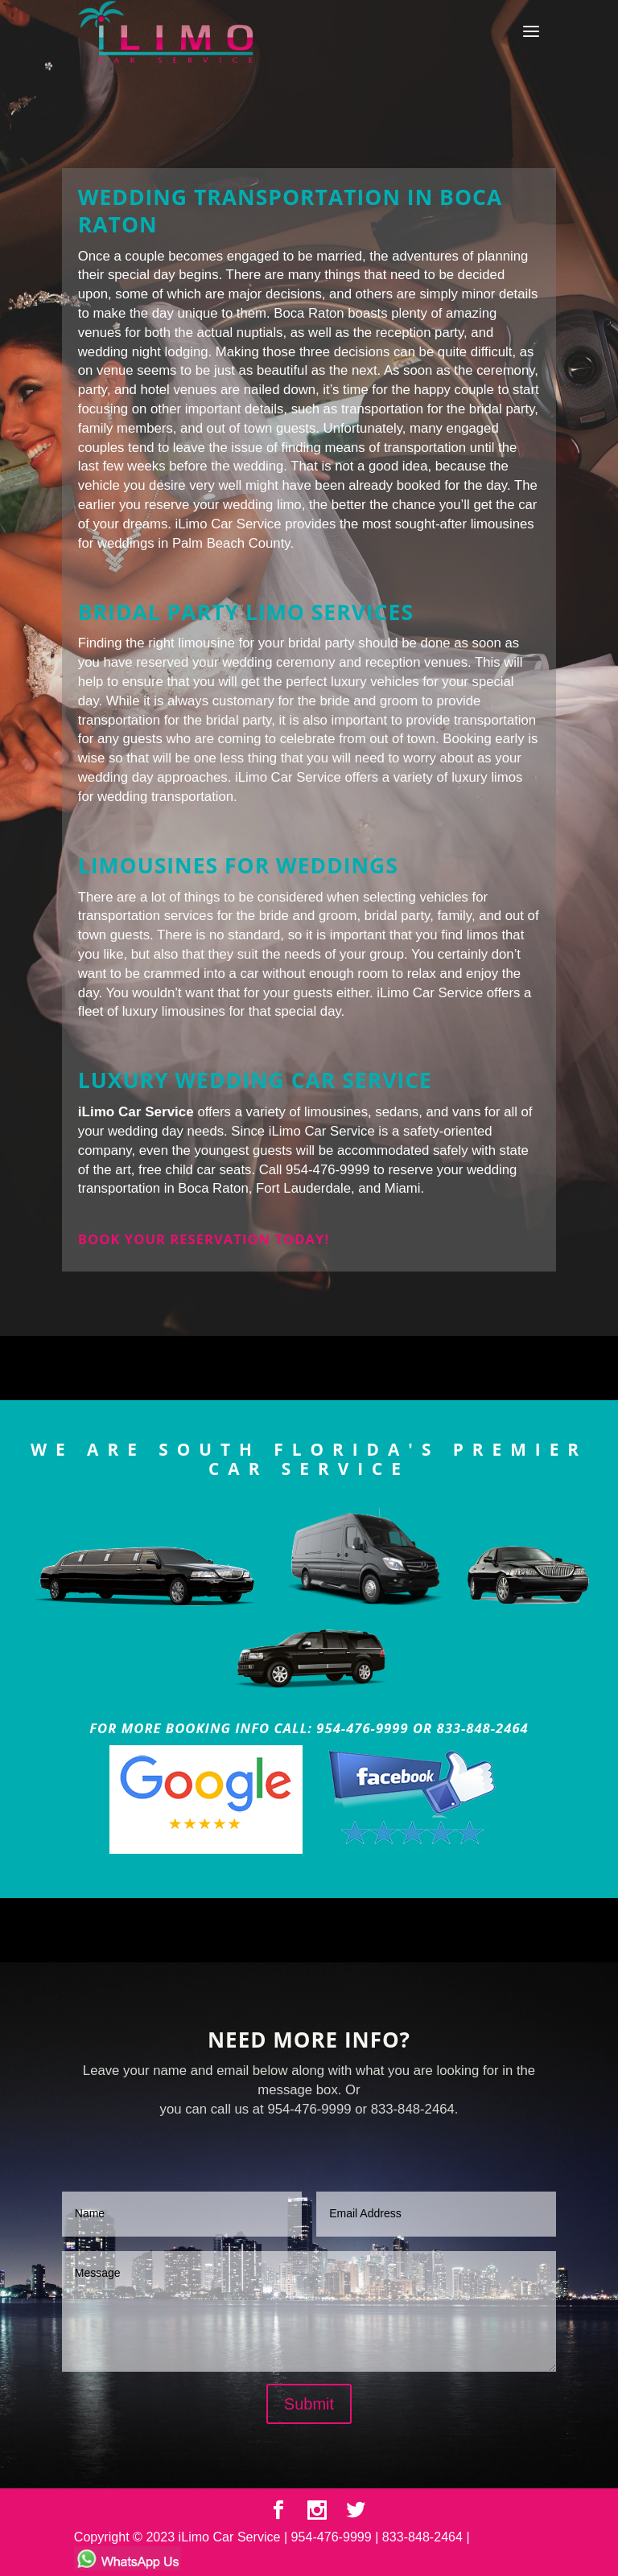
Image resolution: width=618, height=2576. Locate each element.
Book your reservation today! (203, 1239)
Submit (309, 2404)
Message (309, 2311)
